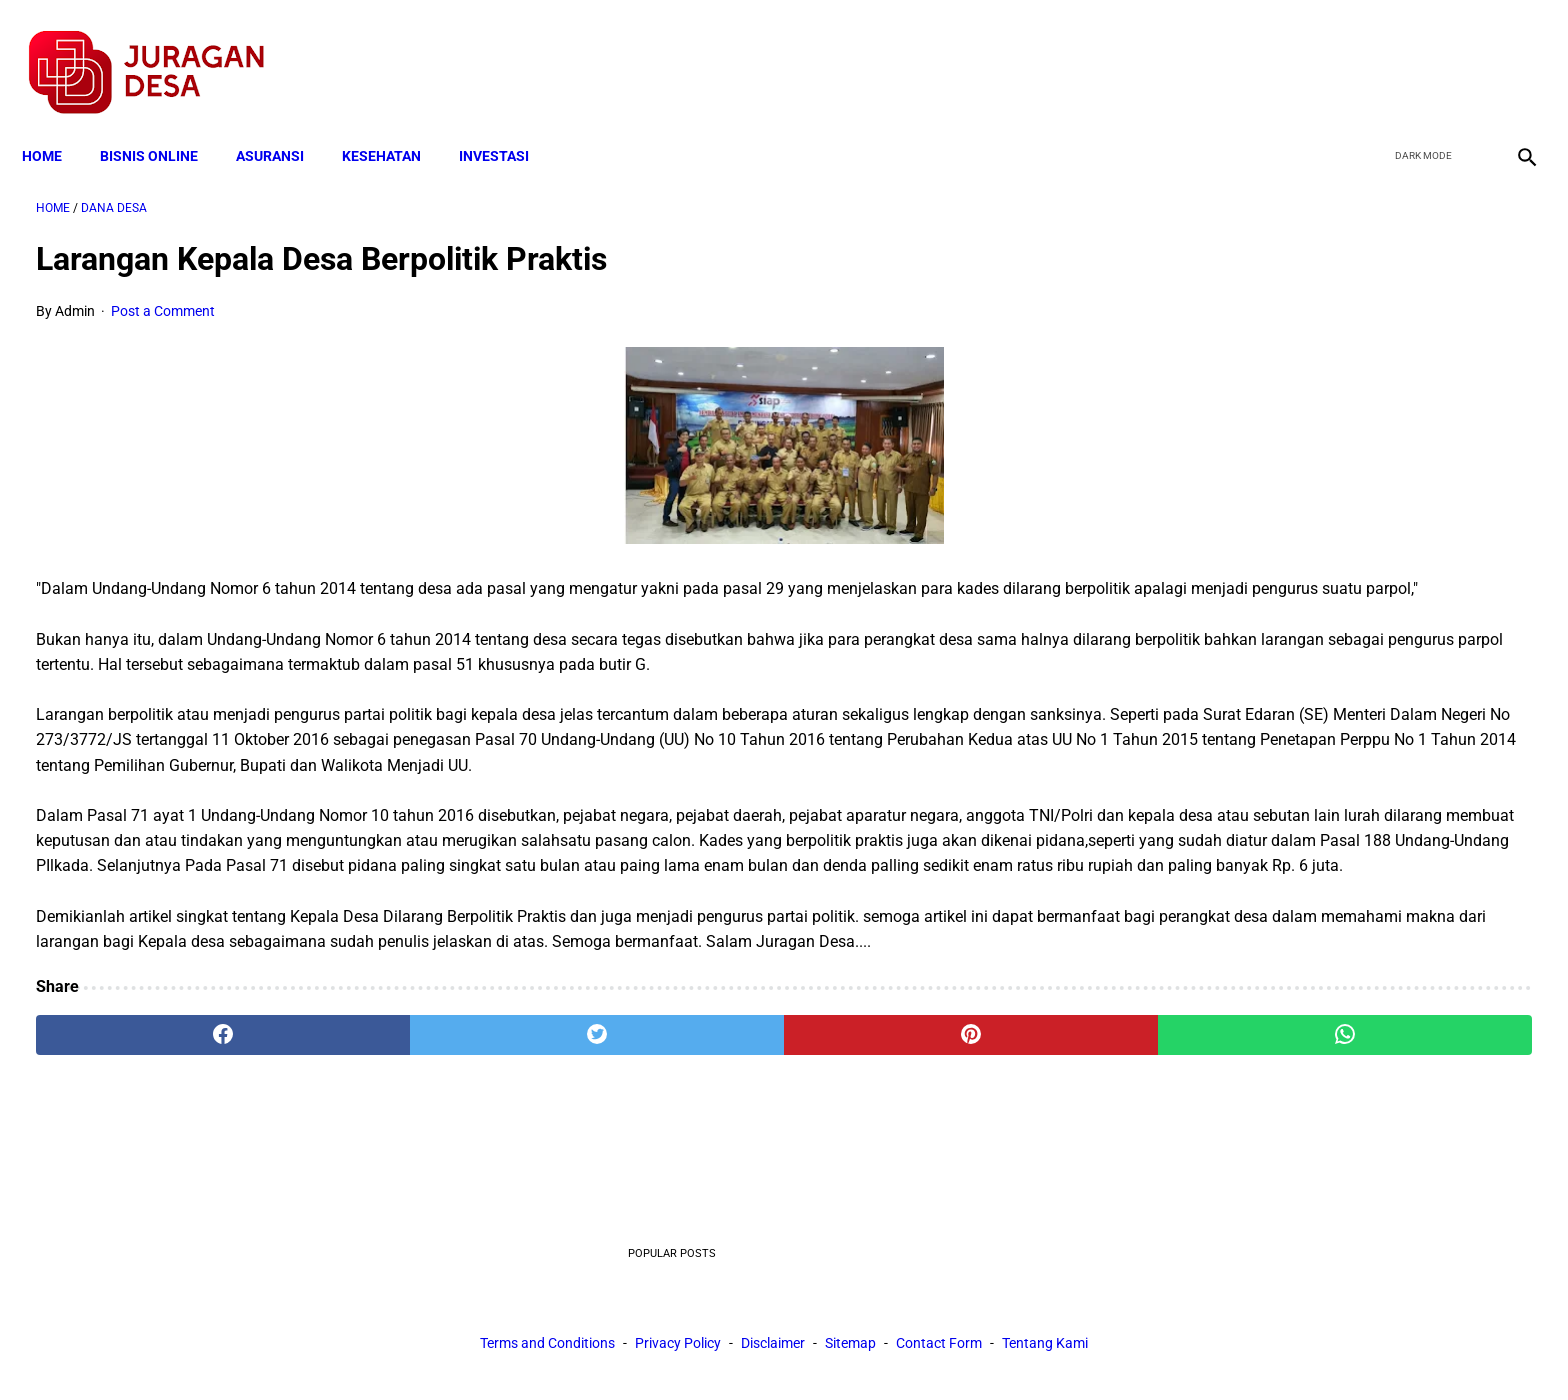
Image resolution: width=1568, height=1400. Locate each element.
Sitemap (850, 1349)
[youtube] (1463, 51)
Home (56, 122)
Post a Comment (163, 291)
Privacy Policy (678, 1349)
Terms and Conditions (547, 1349)
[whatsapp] (919, 1166)
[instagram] (1510, 51)
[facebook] (1369, 51)
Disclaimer (773, 1349)
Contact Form (939, 1349)
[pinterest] (667, 1166)
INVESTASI (508, 122)
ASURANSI (284, 122)
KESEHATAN (395, 122)
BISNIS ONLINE (163, 122)
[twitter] (1416, 51)
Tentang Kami (1045, 1349)
